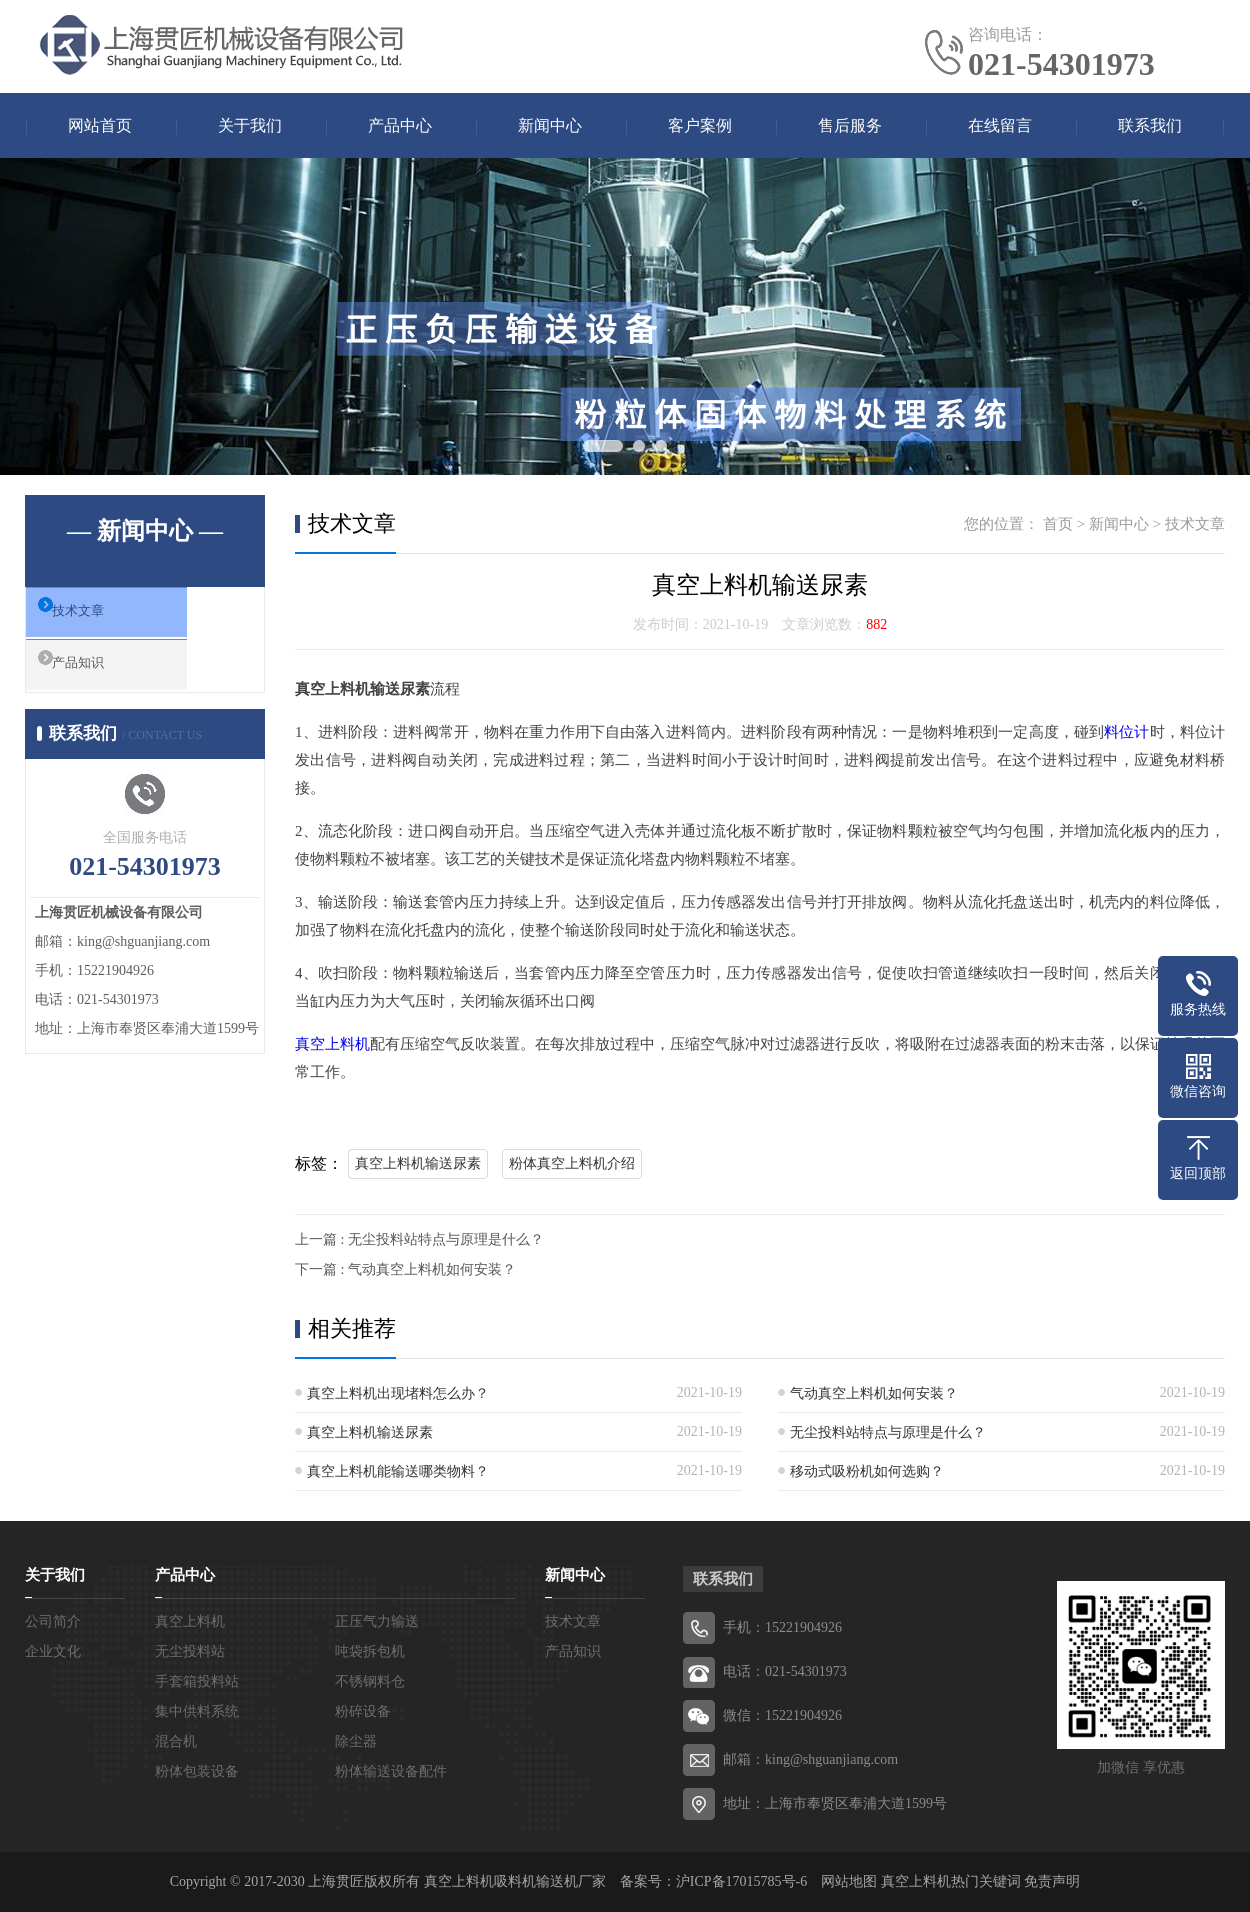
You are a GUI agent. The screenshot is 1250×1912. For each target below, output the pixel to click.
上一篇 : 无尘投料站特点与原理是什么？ (419, 1239)
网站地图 (849, 1881)
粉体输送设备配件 (391, 1771)
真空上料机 (332, 1044)
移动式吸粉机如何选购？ (867, 1471)
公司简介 (53, 1621)
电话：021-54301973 (785, 1671)
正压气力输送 (377, 1621)
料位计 (1126, 732)
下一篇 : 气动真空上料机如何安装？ (405, 1269)
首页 (1058, 524)
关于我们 (250, 125)
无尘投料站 (190, 1651)
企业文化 (53, 1651)
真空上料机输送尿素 (418, 1163)
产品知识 (102, 676)
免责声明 (1052, 1881)
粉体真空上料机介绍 (572, 1163)
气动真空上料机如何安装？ (874, 1393)
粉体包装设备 (197, 1771)
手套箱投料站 (197, 1681)
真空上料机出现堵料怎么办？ (398, 1393)
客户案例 (700, 125)
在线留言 (1000, 125)
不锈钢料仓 (370, 1681)
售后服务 (850, 125)
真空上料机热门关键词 (951, 1881)
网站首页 (100, 125)
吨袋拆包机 (370, 1651)
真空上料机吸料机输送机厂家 (515, 1881)
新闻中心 (550, 125)
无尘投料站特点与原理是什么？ (888, 1432)
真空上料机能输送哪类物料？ (398, 1471)
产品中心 (400, 125)
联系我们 (1150, 125)
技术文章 (102, 617)
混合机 (176, 1741)
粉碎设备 (363, 1711)
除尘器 (356, 1741)
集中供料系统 (197, 1711)
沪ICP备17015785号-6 (741, 1881)
